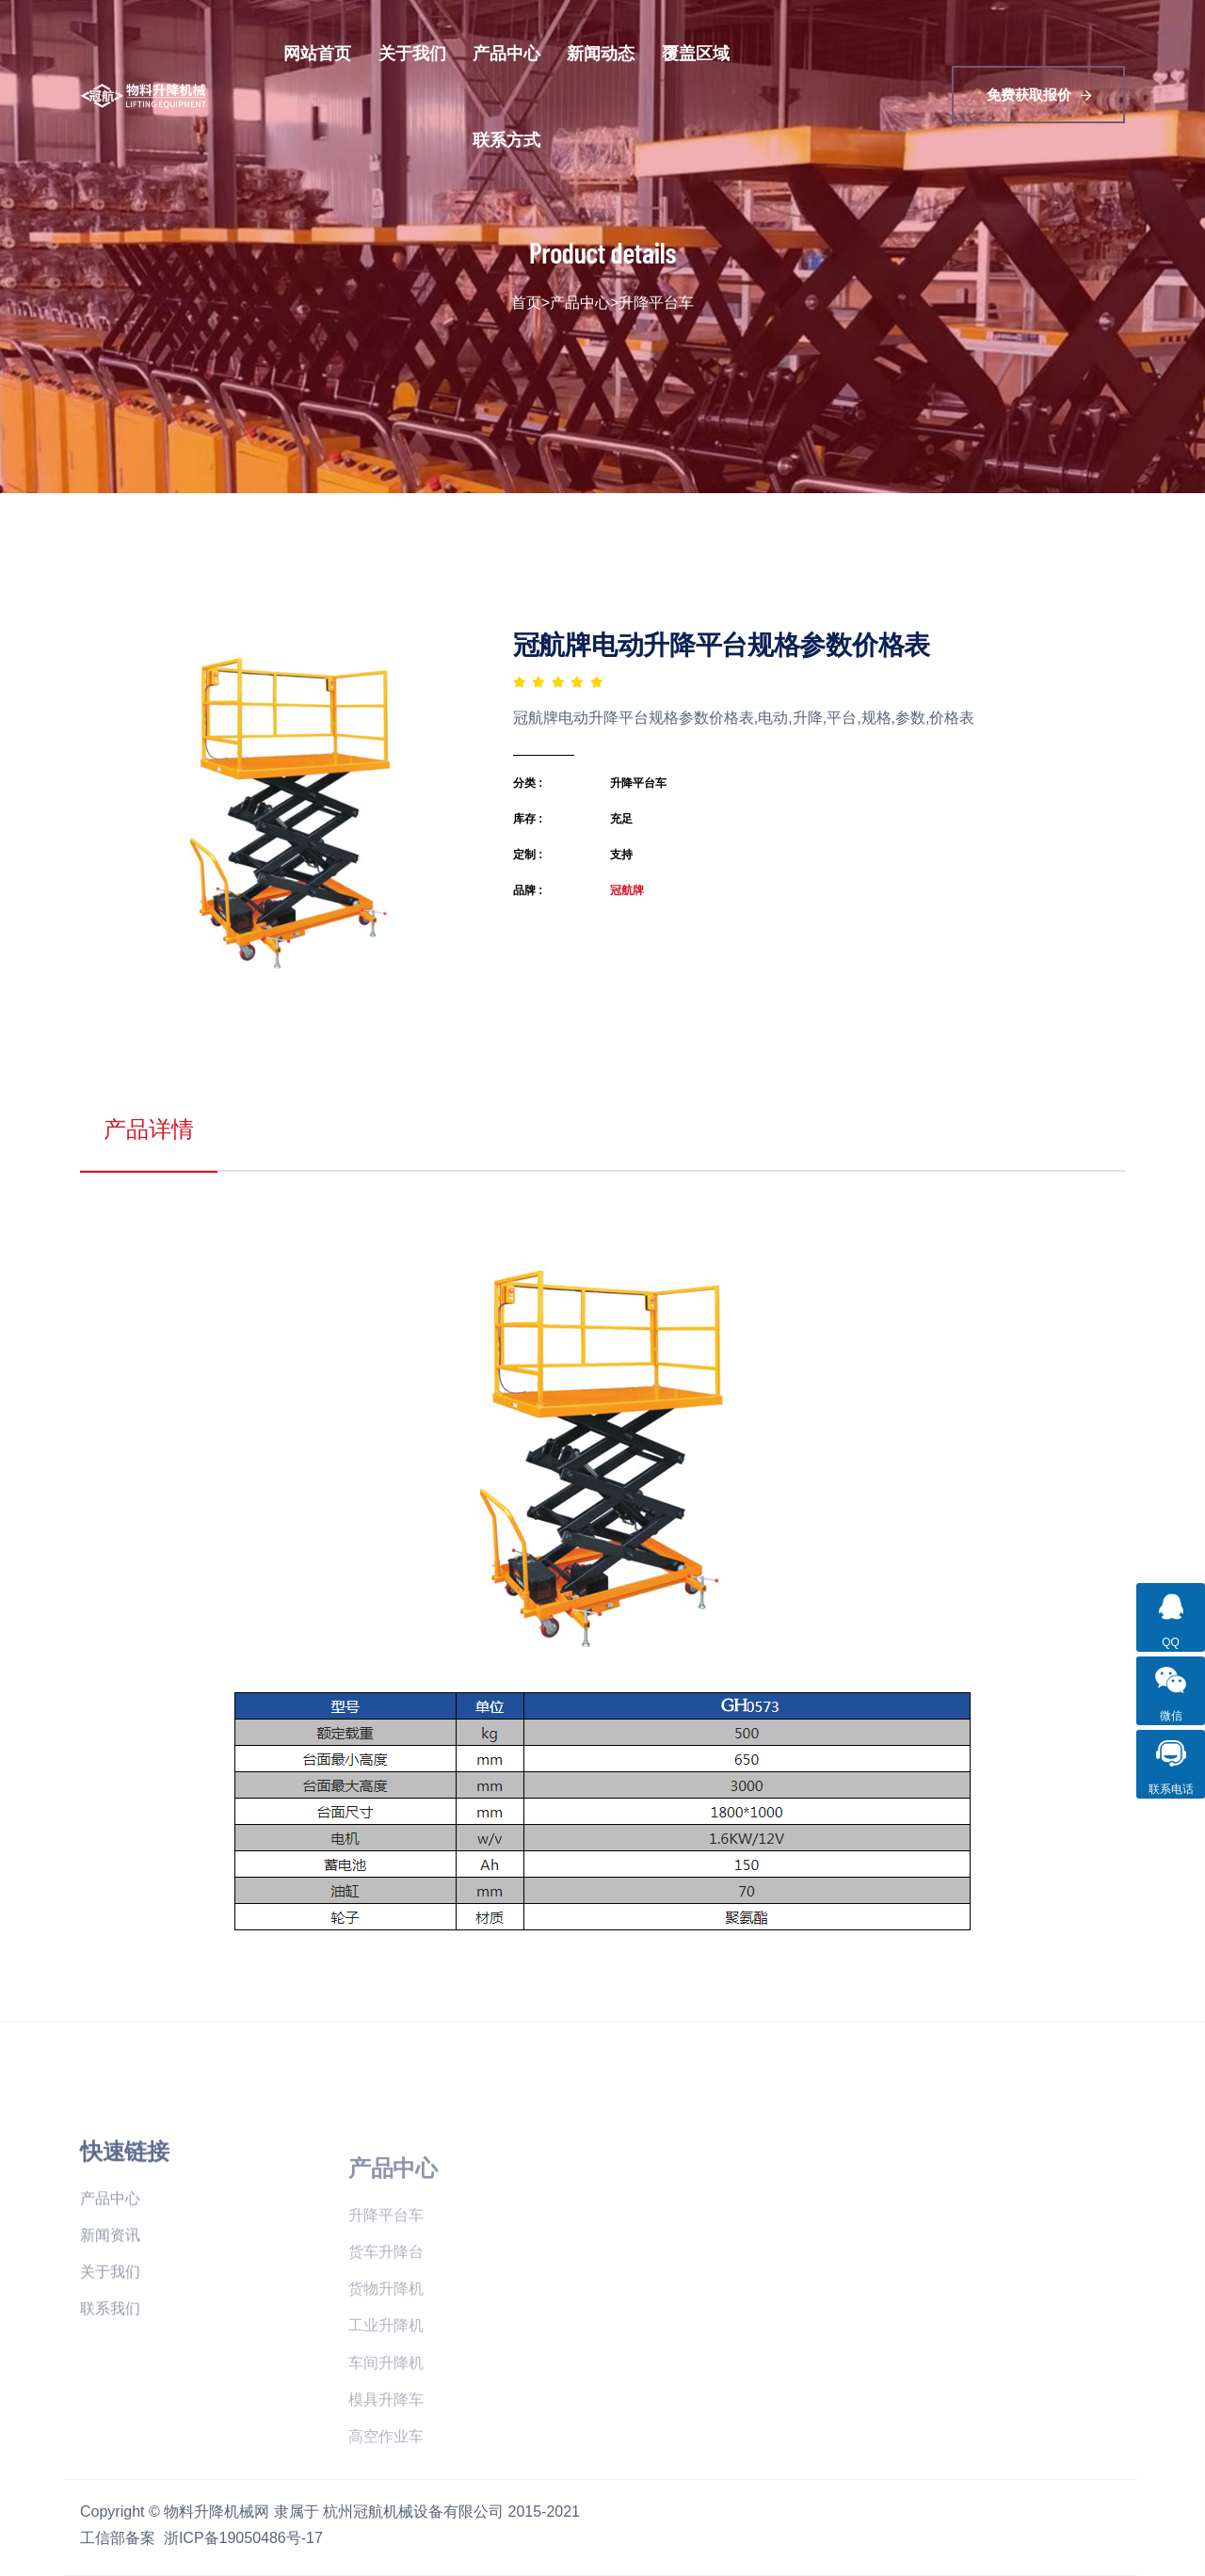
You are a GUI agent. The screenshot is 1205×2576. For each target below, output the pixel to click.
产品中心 (506, 52)
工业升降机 (386, 2368)
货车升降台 (386, 2295)
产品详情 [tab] (149, 1129)
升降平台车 (656, 303)
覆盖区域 (696, 52)
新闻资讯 (110, 2283)
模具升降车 (386, 2443)
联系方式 (506, 139)
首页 (526, 303)
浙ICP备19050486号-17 (243, 2538)
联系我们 (110, 2356)
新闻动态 (601, 52)
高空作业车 (386, 2480)
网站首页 (317, 52)
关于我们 (412, 52)
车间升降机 (386, 2406)
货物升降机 (386, 2332)
